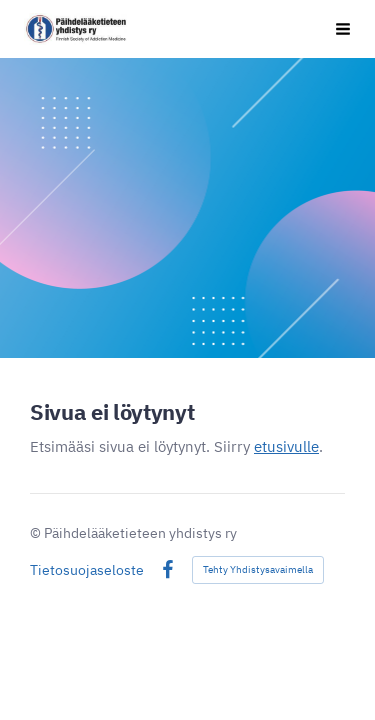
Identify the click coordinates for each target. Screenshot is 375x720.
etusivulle (286, 446)
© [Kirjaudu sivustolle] (37, 533)
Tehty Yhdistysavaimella (258, 569)
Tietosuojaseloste (87, 570)
